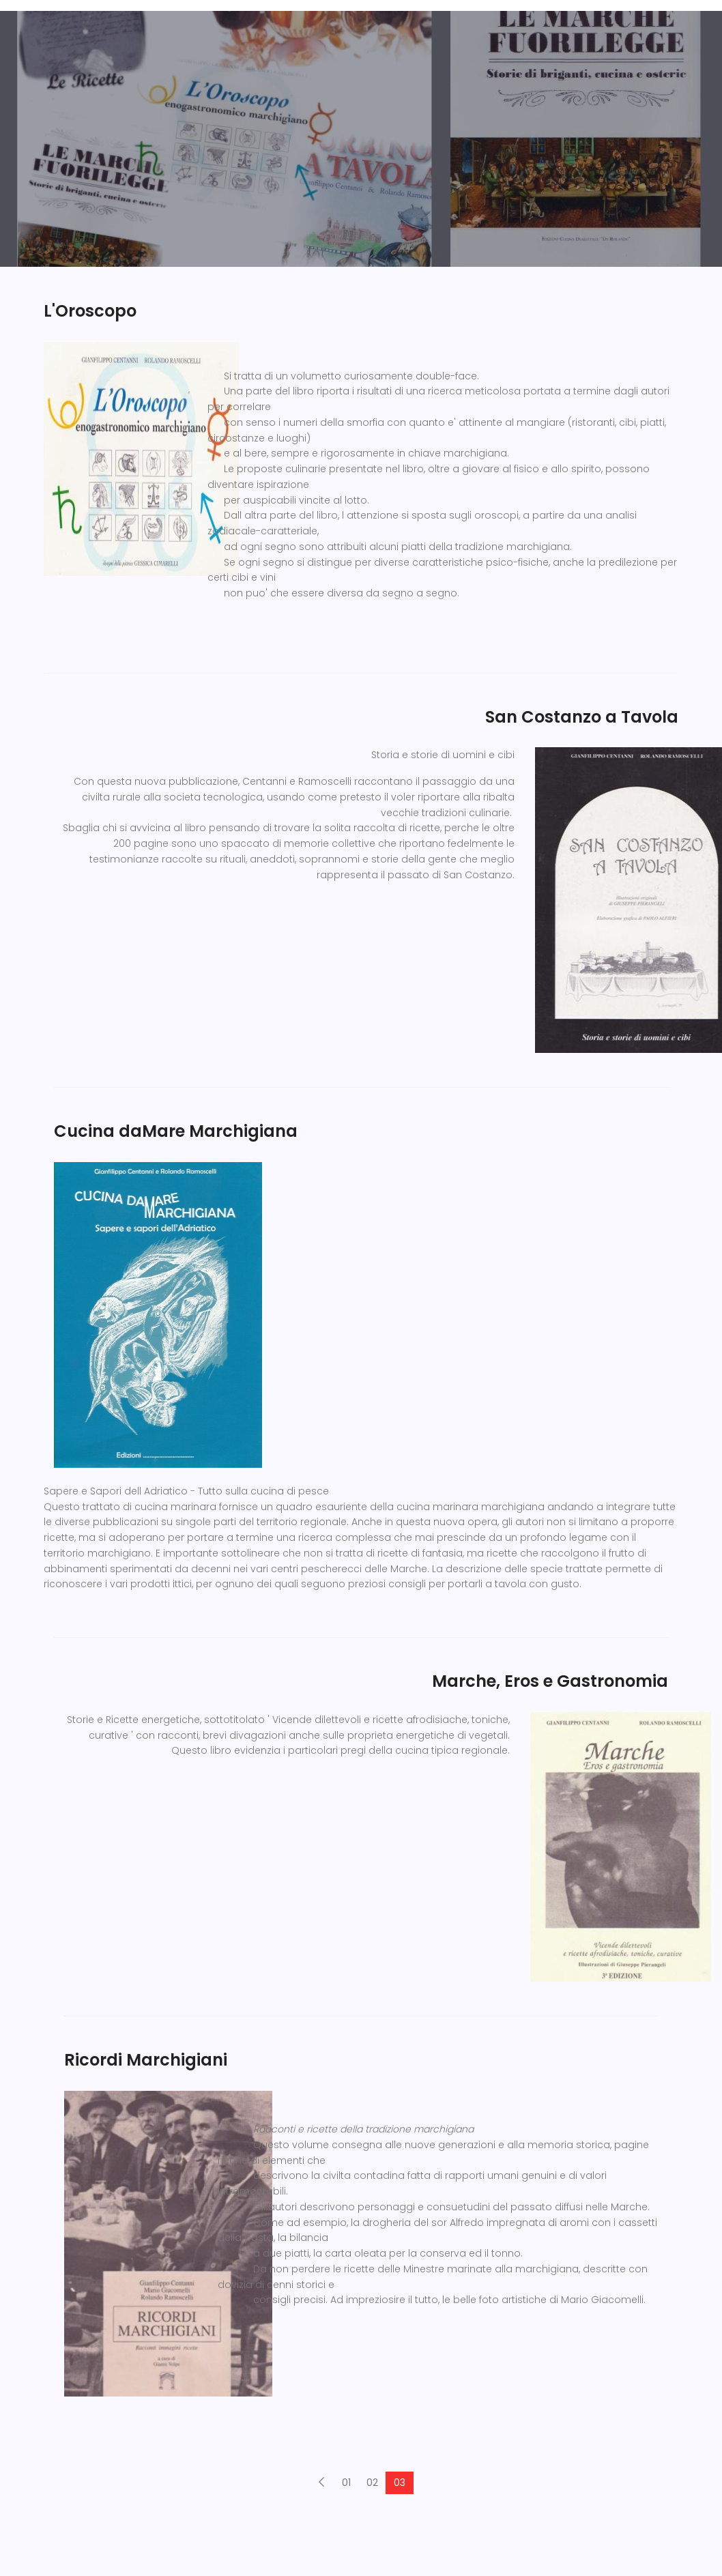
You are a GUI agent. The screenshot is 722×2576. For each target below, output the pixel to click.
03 (399, 2482)
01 (346, 2482)
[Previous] (321, 2483)
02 (372, 2482)
